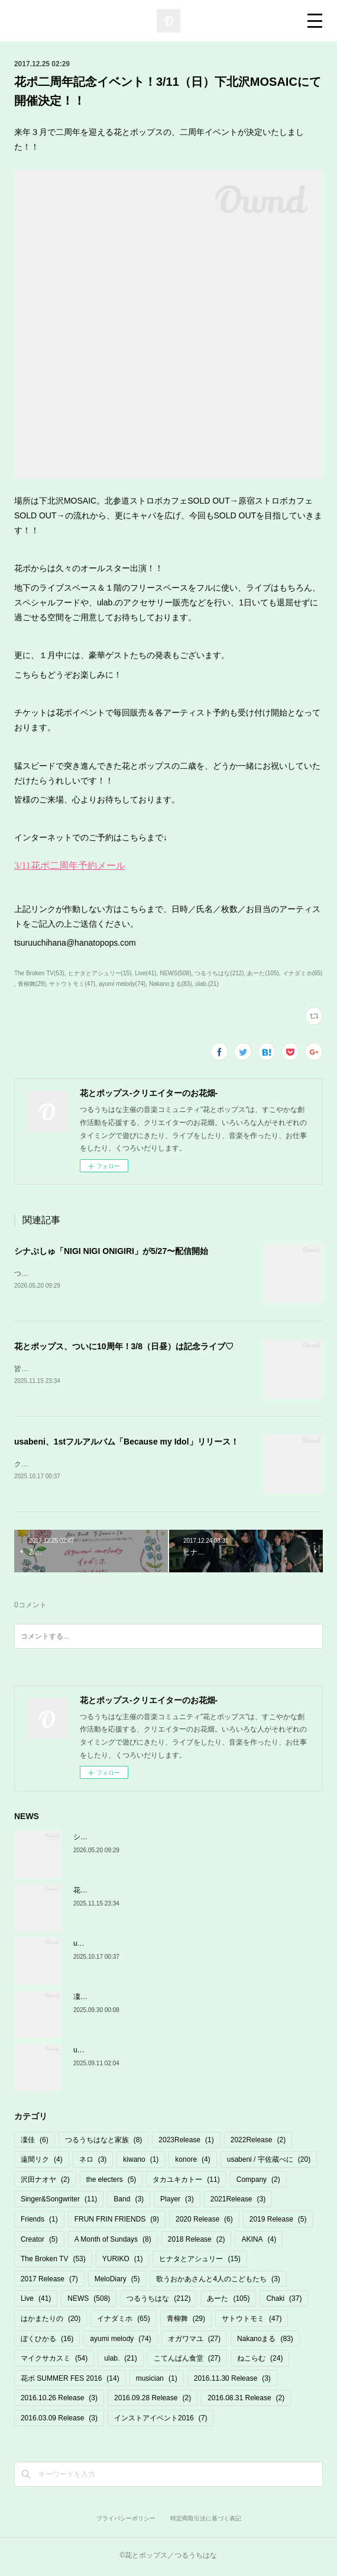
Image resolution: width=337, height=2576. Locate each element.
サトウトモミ (251, 2321)
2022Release (258, 2142)
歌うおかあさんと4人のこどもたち (218, 2281)
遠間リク (42, 2162)
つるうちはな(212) (219, 973)
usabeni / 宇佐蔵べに (268, 2162)
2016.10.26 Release (59, 2401)
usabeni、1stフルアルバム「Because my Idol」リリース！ (126, 1443)
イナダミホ (123, 2321)
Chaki (284, 2301)
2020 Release (204, 2221)
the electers (111, 2182)
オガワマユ (194, 2341)
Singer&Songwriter (59, 2202)
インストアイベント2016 (160, 2420)
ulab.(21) (207, 984)
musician (156, 2381)
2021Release (237, 2202)
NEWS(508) (175, 973)
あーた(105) (262, 973)
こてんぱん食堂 (187, 2360)
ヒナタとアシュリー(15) (100, 973)
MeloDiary (117, 2281)
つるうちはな (158, 2301)
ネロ (93, 2162)
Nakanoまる (265, 2341)
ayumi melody (120, 2341)
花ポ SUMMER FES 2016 (70, 2381)
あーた (228, 2301)
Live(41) (145, 973)
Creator (39, 2242)
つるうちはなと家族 (103, 2142)
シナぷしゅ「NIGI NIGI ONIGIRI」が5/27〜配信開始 (111, 1251)
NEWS (88, 2301)
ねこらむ (260, 2360)
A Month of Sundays (112, 2242)
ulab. (120, 2360)
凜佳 (34, 2142)
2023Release (185, 2142)
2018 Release (196, 2242)
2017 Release (49, 2281)
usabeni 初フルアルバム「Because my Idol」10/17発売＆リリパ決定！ (185, 2053)
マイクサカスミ (54, 2360)
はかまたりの (50, 2321)
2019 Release (278, 2221)
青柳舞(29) (32, 984)
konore (192, 2162)
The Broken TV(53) (39, 973)
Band (129, 2202)
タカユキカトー (186, 2182)
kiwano (140, 2162)
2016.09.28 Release (152, 2401)
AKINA (258, 2242)
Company (258, 2182)
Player (177, 2202)
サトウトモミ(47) (72, 984)
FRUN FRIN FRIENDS (116, 2221)
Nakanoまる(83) (170, 984)
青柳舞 (186, 2321)
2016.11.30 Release (232, 2381)
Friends (39, 2221)
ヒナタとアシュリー (199, 2261)
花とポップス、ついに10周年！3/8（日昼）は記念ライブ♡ (124, 1347)
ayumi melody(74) (122, 984)
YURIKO (122, 2261)
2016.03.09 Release (59, 2420)
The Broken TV (53, 2261)
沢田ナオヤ (45, 2182)
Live (36, 2301)
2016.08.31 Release (246, 2401)
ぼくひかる (47, 2341)
